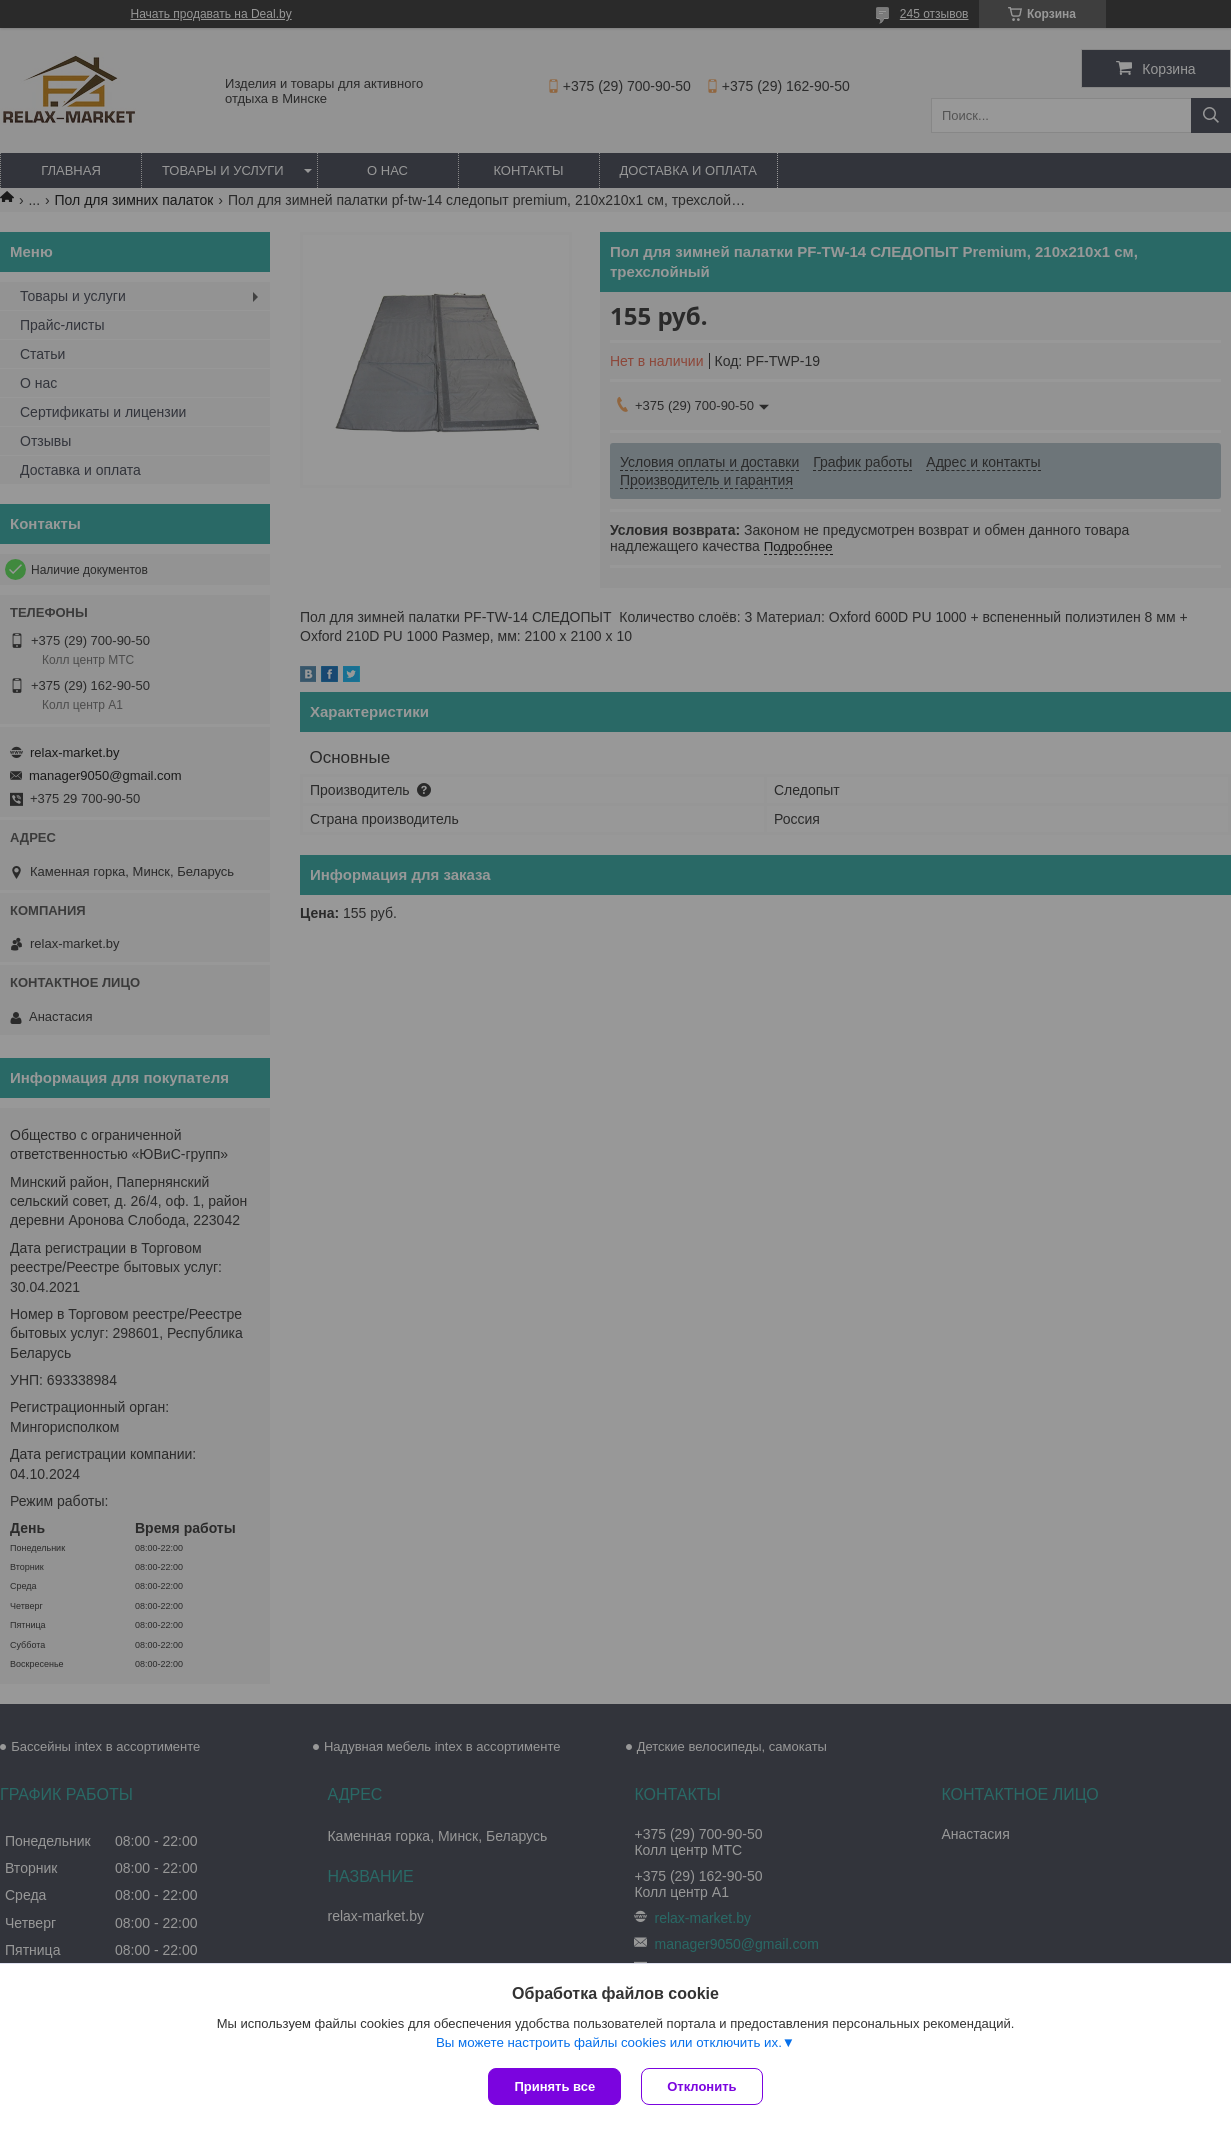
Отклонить (701, 2086)
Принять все (554, 2086)
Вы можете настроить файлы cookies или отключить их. (609, 2042)
